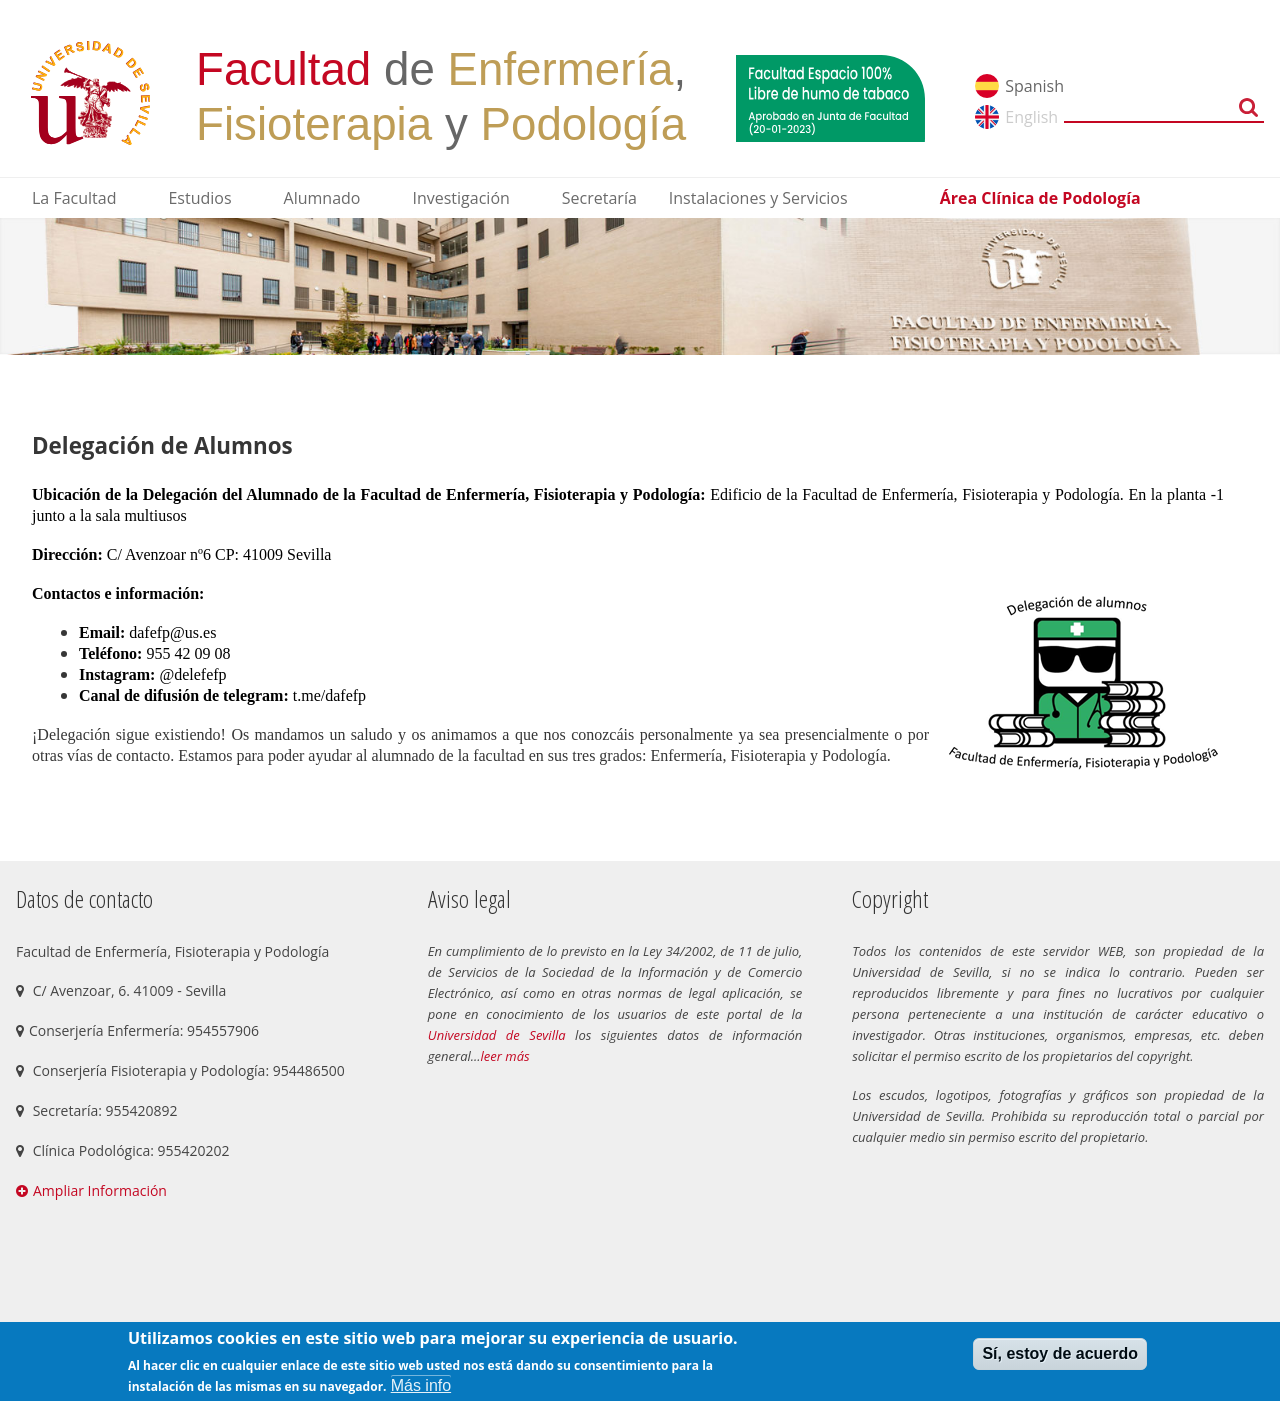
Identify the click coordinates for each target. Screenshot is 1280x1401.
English (1031, 117)
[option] (640, 286)
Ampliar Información (100, 1190)
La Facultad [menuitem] (74, 198)
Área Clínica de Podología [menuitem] (1040, 198)
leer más (505, 1056)
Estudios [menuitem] (199, 198)
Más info (421, 1385)
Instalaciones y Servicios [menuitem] (758, 198)
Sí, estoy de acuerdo (1060, 1353)
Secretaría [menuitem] (599, 198)
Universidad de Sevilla (497, 1035)
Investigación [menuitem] (460, 198)
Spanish (1034, 86)
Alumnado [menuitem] (322, 198)
